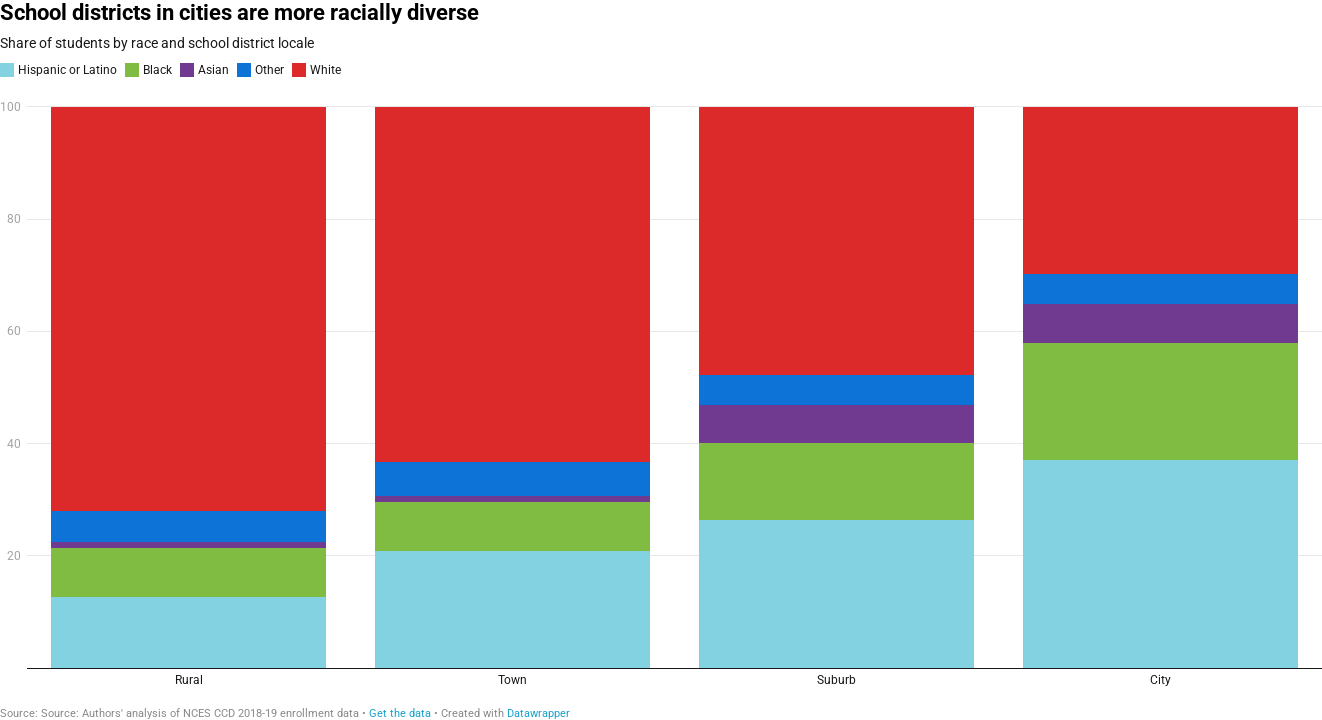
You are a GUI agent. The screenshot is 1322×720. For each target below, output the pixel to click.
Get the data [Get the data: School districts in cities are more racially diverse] (400, 713)
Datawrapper (538, 713)
